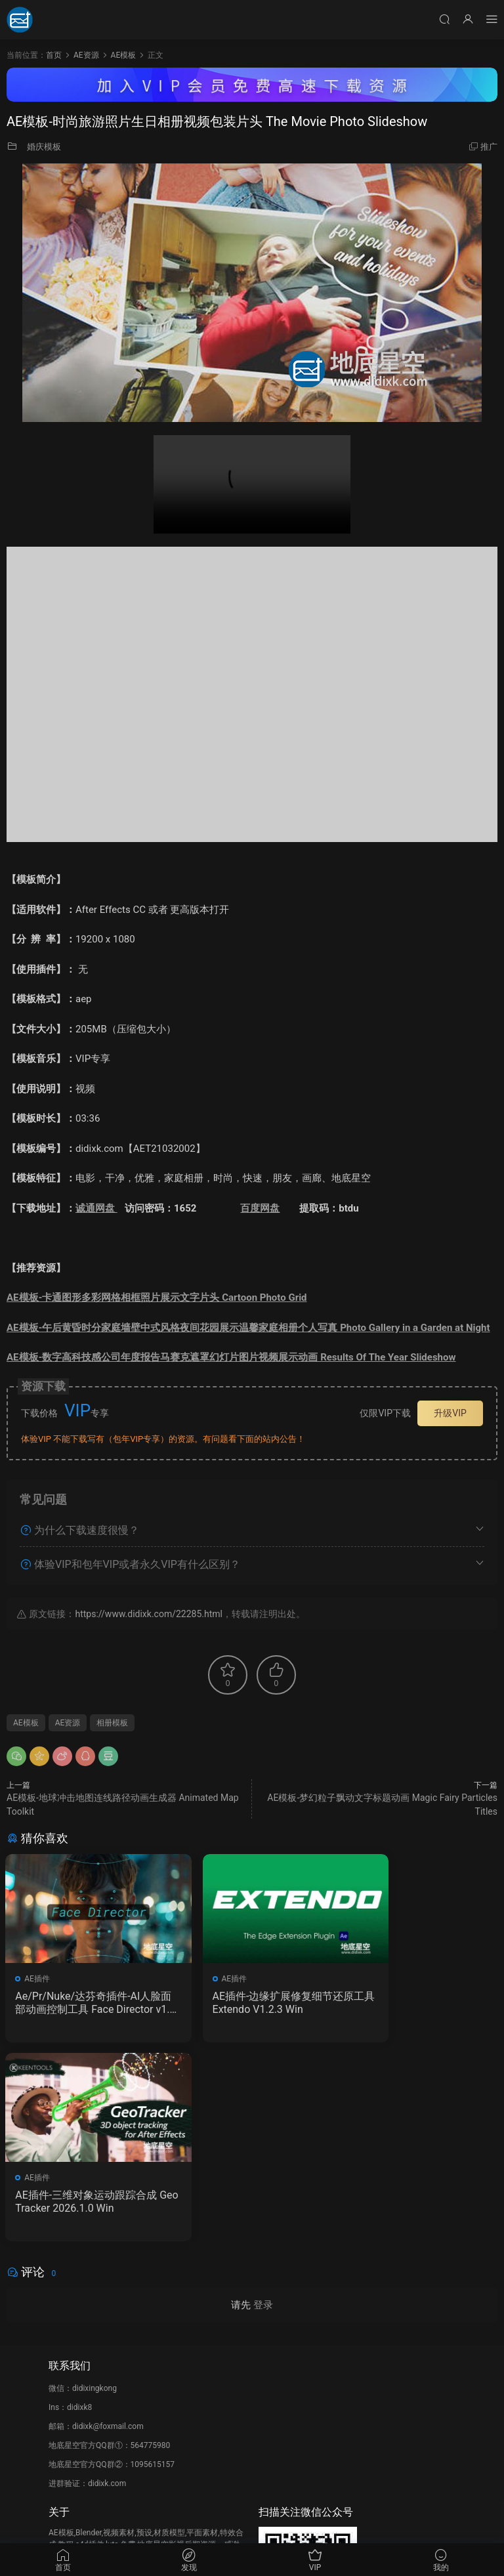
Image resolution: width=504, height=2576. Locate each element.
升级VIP (450, 1413)
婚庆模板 (44, 147)
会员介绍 (64, 2398)
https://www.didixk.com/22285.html (148, 1614)
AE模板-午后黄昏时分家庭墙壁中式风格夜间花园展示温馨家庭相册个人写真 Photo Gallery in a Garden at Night (248, 1328)
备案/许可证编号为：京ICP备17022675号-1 (252, 2524)
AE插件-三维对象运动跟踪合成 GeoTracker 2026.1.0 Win (418, 2003)
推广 (488, 147)
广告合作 (64, 2436)
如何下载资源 (72, 2379)
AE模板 (26, 1722)
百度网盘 (260, 1208)
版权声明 (64, 2417)
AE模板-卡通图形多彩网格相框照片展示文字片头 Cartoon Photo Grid (157, 1297)
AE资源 (68, 1722)
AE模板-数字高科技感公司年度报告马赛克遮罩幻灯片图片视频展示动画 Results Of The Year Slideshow (231, 1357)
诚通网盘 (96, 1208)
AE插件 (38, 1978)
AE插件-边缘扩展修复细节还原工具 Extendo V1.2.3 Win (250, 2003)
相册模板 (112, 1722)
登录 (263, 2108)
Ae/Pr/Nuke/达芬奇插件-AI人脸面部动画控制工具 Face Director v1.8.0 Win (81, 2003)
